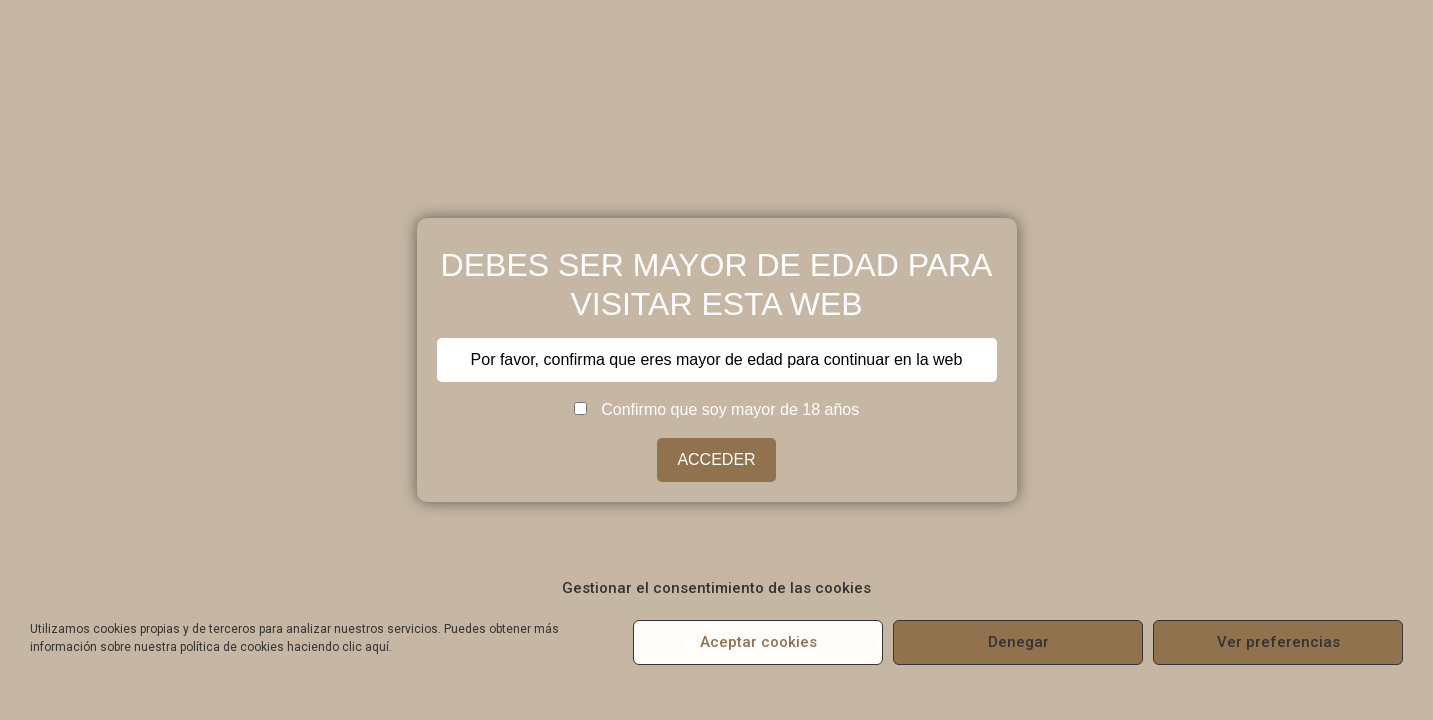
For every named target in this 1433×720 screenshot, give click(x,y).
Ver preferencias (1278, 642)
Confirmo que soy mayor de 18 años (716, 410)
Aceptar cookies (758, 642)
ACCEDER (716, 459)
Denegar (1018, 642)
